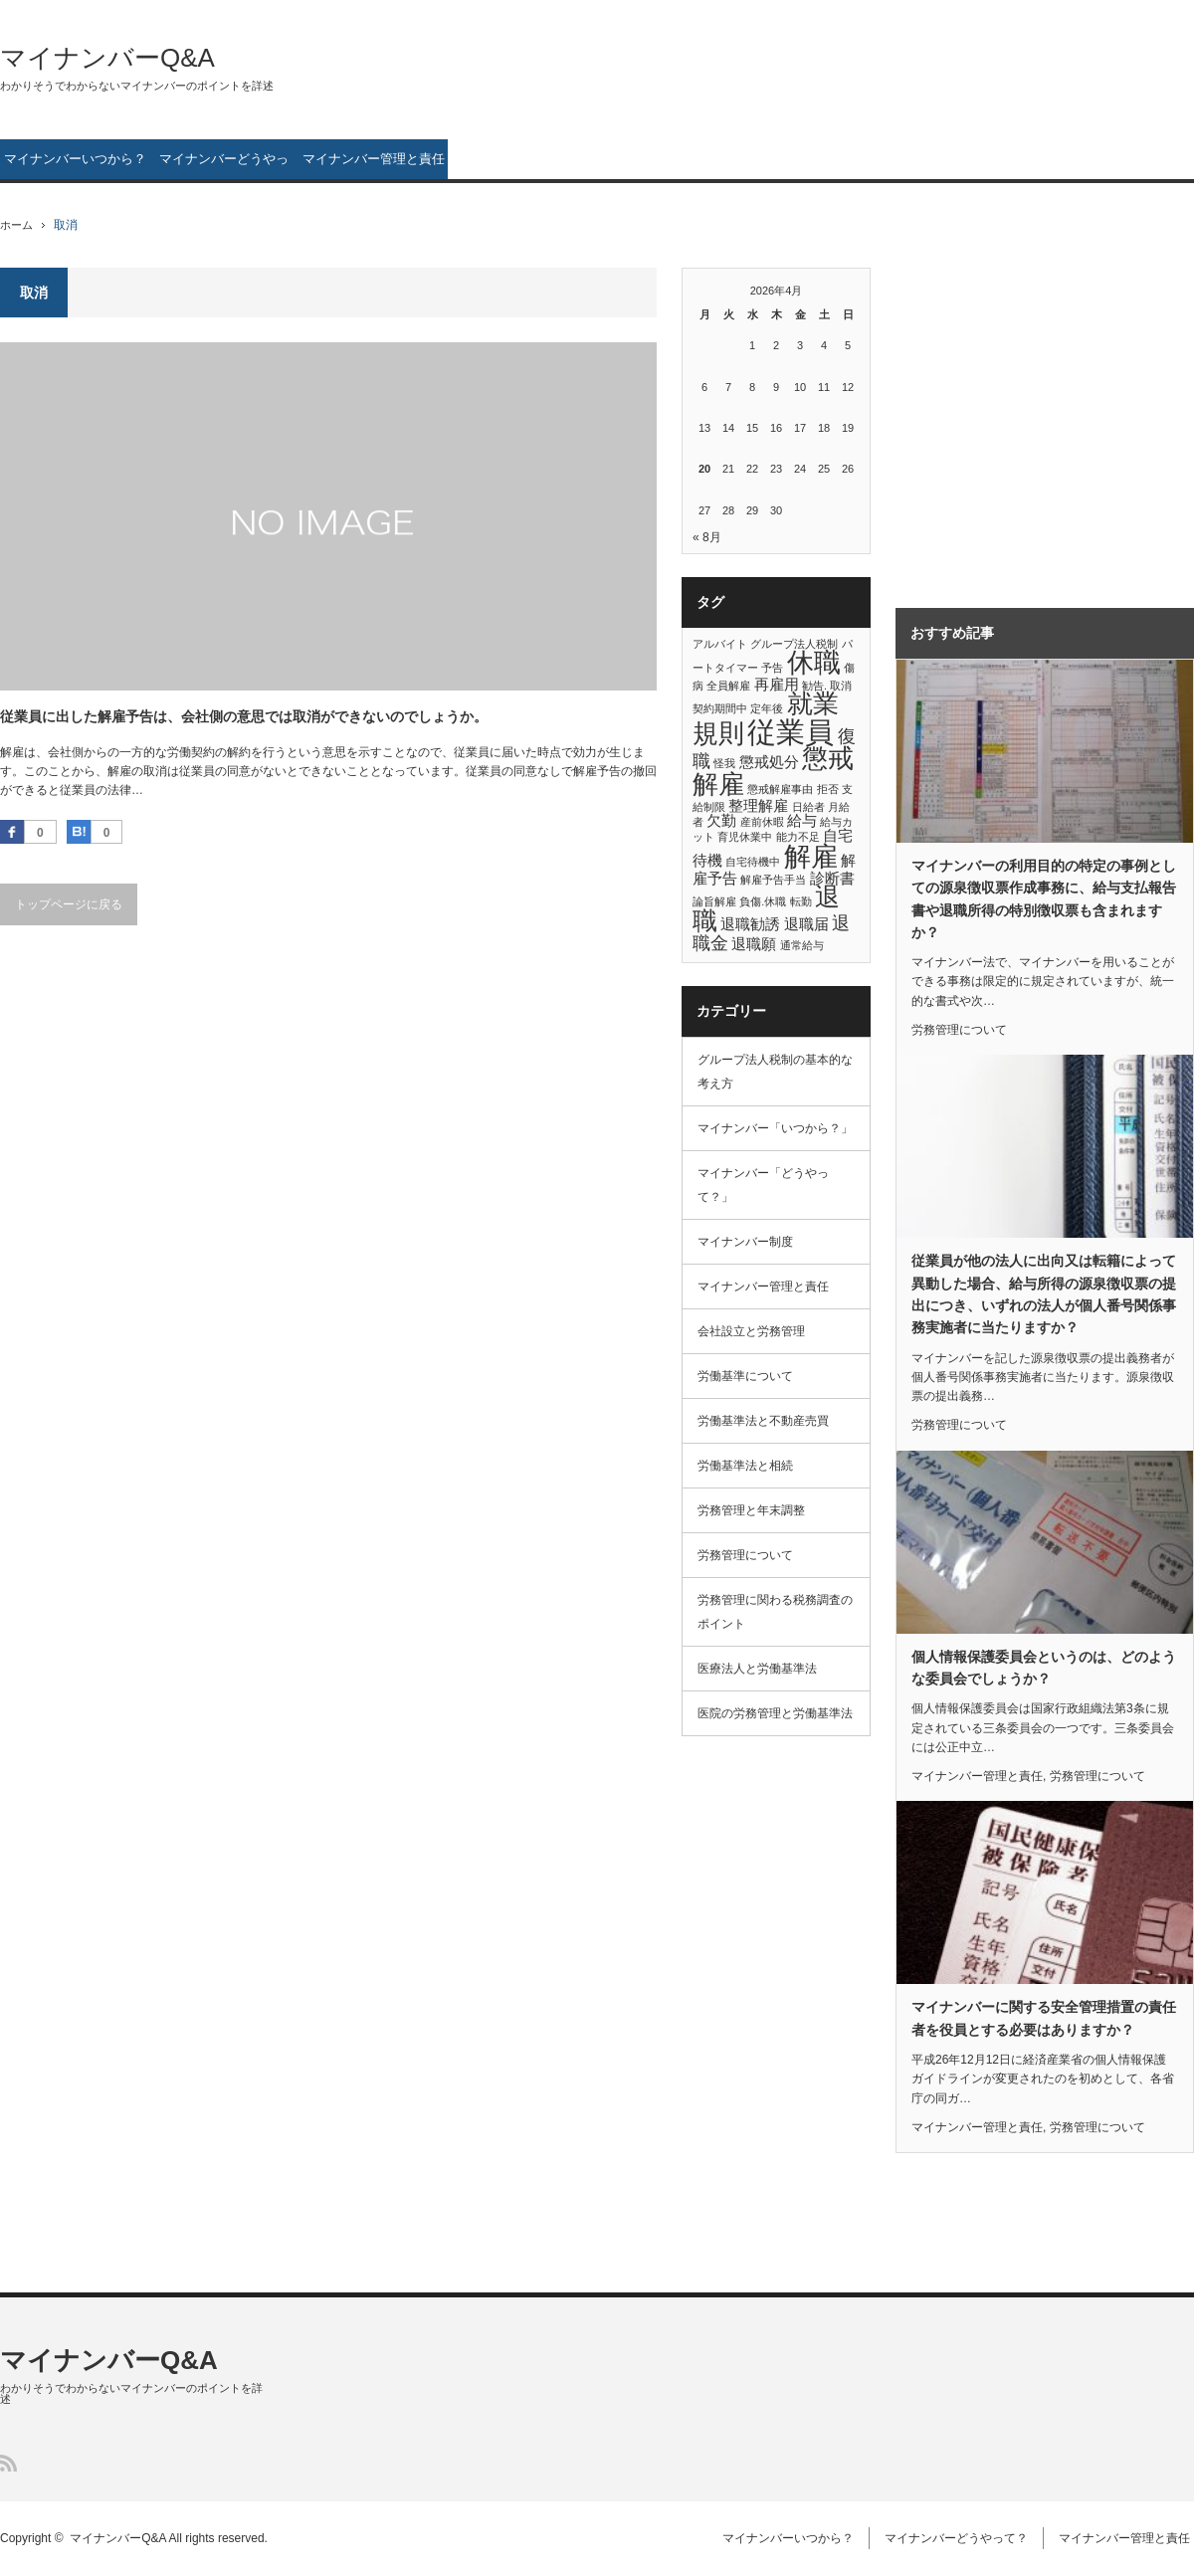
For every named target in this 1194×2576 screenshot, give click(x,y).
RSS (8, 2463)
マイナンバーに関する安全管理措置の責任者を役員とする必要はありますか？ (1043, 2018)
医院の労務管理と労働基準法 (775, 1713)
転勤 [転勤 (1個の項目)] (801, 901)
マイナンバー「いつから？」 (775, 1128)
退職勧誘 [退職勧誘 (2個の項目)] (750, 923)
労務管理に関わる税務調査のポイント (775, 1612)
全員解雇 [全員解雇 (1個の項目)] (728, 686)
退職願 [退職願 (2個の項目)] (753, 943)
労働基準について (745, 1376)
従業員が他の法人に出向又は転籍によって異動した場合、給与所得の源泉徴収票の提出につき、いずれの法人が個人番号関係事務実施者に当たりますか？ (1043, 1294)
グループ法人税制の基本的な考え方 (775, 1071)
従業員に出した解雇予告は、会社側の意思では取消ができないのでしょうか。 (244, 716)
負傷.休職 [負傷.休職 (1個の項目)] (762, 901)
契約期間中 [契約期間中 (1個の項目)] (720, 708)
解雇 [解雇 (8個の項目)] (811, 857)
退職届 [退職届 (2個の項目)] (806, 923)
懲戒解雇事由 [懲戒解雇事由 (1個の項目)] (780, 789)
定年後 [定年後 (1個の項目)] (766, 708)
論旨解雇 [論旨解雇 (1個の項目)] (714, 901)
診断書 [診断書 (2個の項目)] (832, 878)
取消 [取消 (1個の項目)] (841, 686)
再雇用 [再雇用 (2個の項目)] (776, 684)
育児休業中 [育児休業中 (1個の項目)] (744, 837)
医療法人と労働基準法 (757, 1669)
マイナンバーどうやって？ (224, 165)
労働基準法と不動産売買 (763, 1421)
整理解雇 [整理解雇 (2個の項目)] (758, 805)
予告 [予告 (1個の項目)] (772, 668)
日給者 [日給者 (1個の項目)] (808, 807)
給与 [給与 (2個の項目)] (802, 820)
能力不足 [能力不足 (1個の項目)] (798, 837)
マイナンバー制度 (745, 1242)
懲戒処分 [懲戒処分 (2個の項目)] (769, 761)
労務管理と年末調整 (751, 1510)
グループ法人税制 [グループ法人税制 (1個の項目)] (794, 644)
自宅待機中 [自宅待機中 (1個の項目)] (752, 862)
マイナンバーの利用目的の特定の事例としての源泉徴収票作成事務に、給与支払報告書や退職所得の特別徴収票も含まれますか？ (1043, 899)
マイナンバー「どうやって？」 (763, 1185)
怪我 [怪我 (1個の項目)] (724, 763)
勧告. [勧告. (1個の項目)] (814, 686)
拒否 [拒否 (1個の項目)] (828, 789)
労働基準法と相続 (745, 1466)
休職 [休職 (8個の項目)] (814, 663)
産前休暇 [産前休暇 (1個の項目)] (762, 822)
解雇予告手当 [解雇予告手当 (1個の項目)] (773, 880)
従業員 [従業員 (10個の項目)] (790, 731)
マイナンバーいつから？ (75, 158)
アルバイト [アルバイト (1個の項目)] (720, 644)
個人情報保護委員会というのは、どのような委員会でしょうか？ (1043, 1667)
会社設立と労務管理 (751, 1331)
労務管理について (745, 1555)
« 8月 (707, 537)
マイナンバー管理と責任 (373, 158)
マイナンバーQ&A (107, 58)
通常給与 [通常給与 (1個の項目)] (802, 945)
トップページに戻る (68, 904)
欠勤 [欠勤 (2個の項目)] (721, 820)
